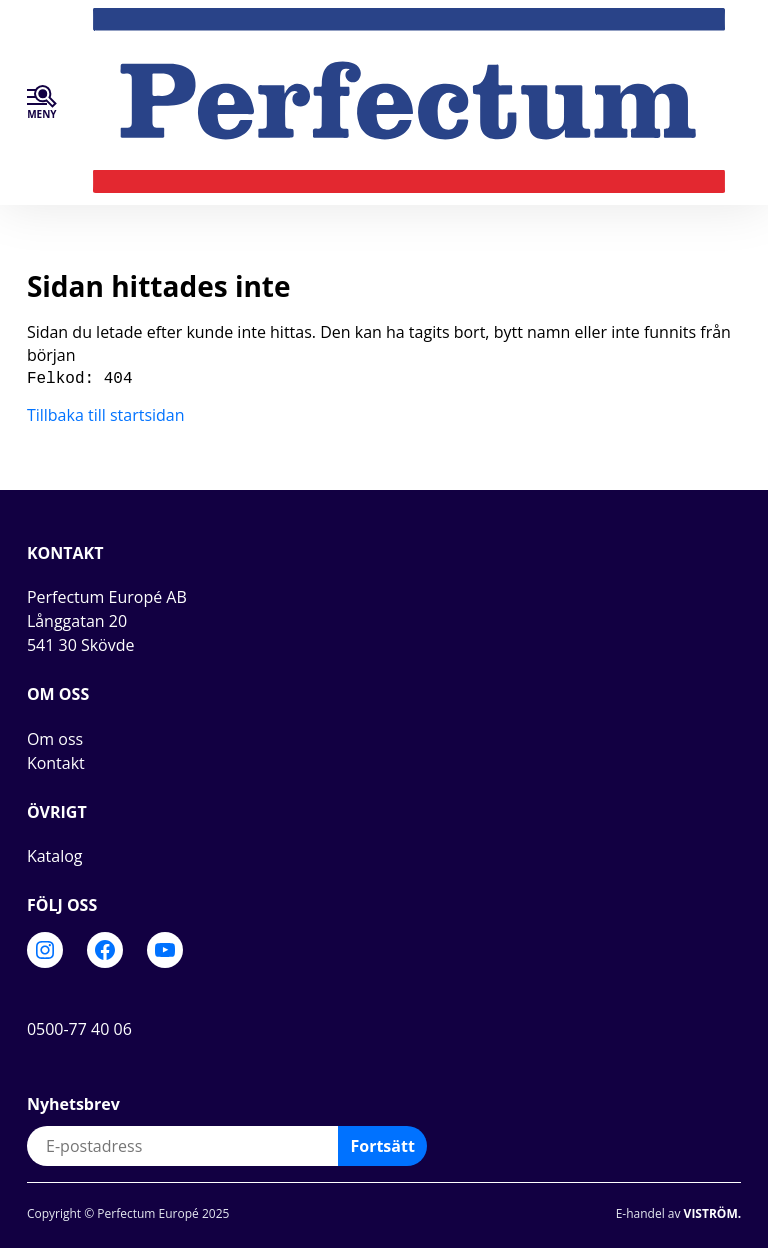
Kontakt (56, 761)
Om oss (55, 737)
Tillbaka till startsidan (106, 413)
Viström (711, 1211)
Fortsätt (382, 1144)
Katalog (55, 854)
